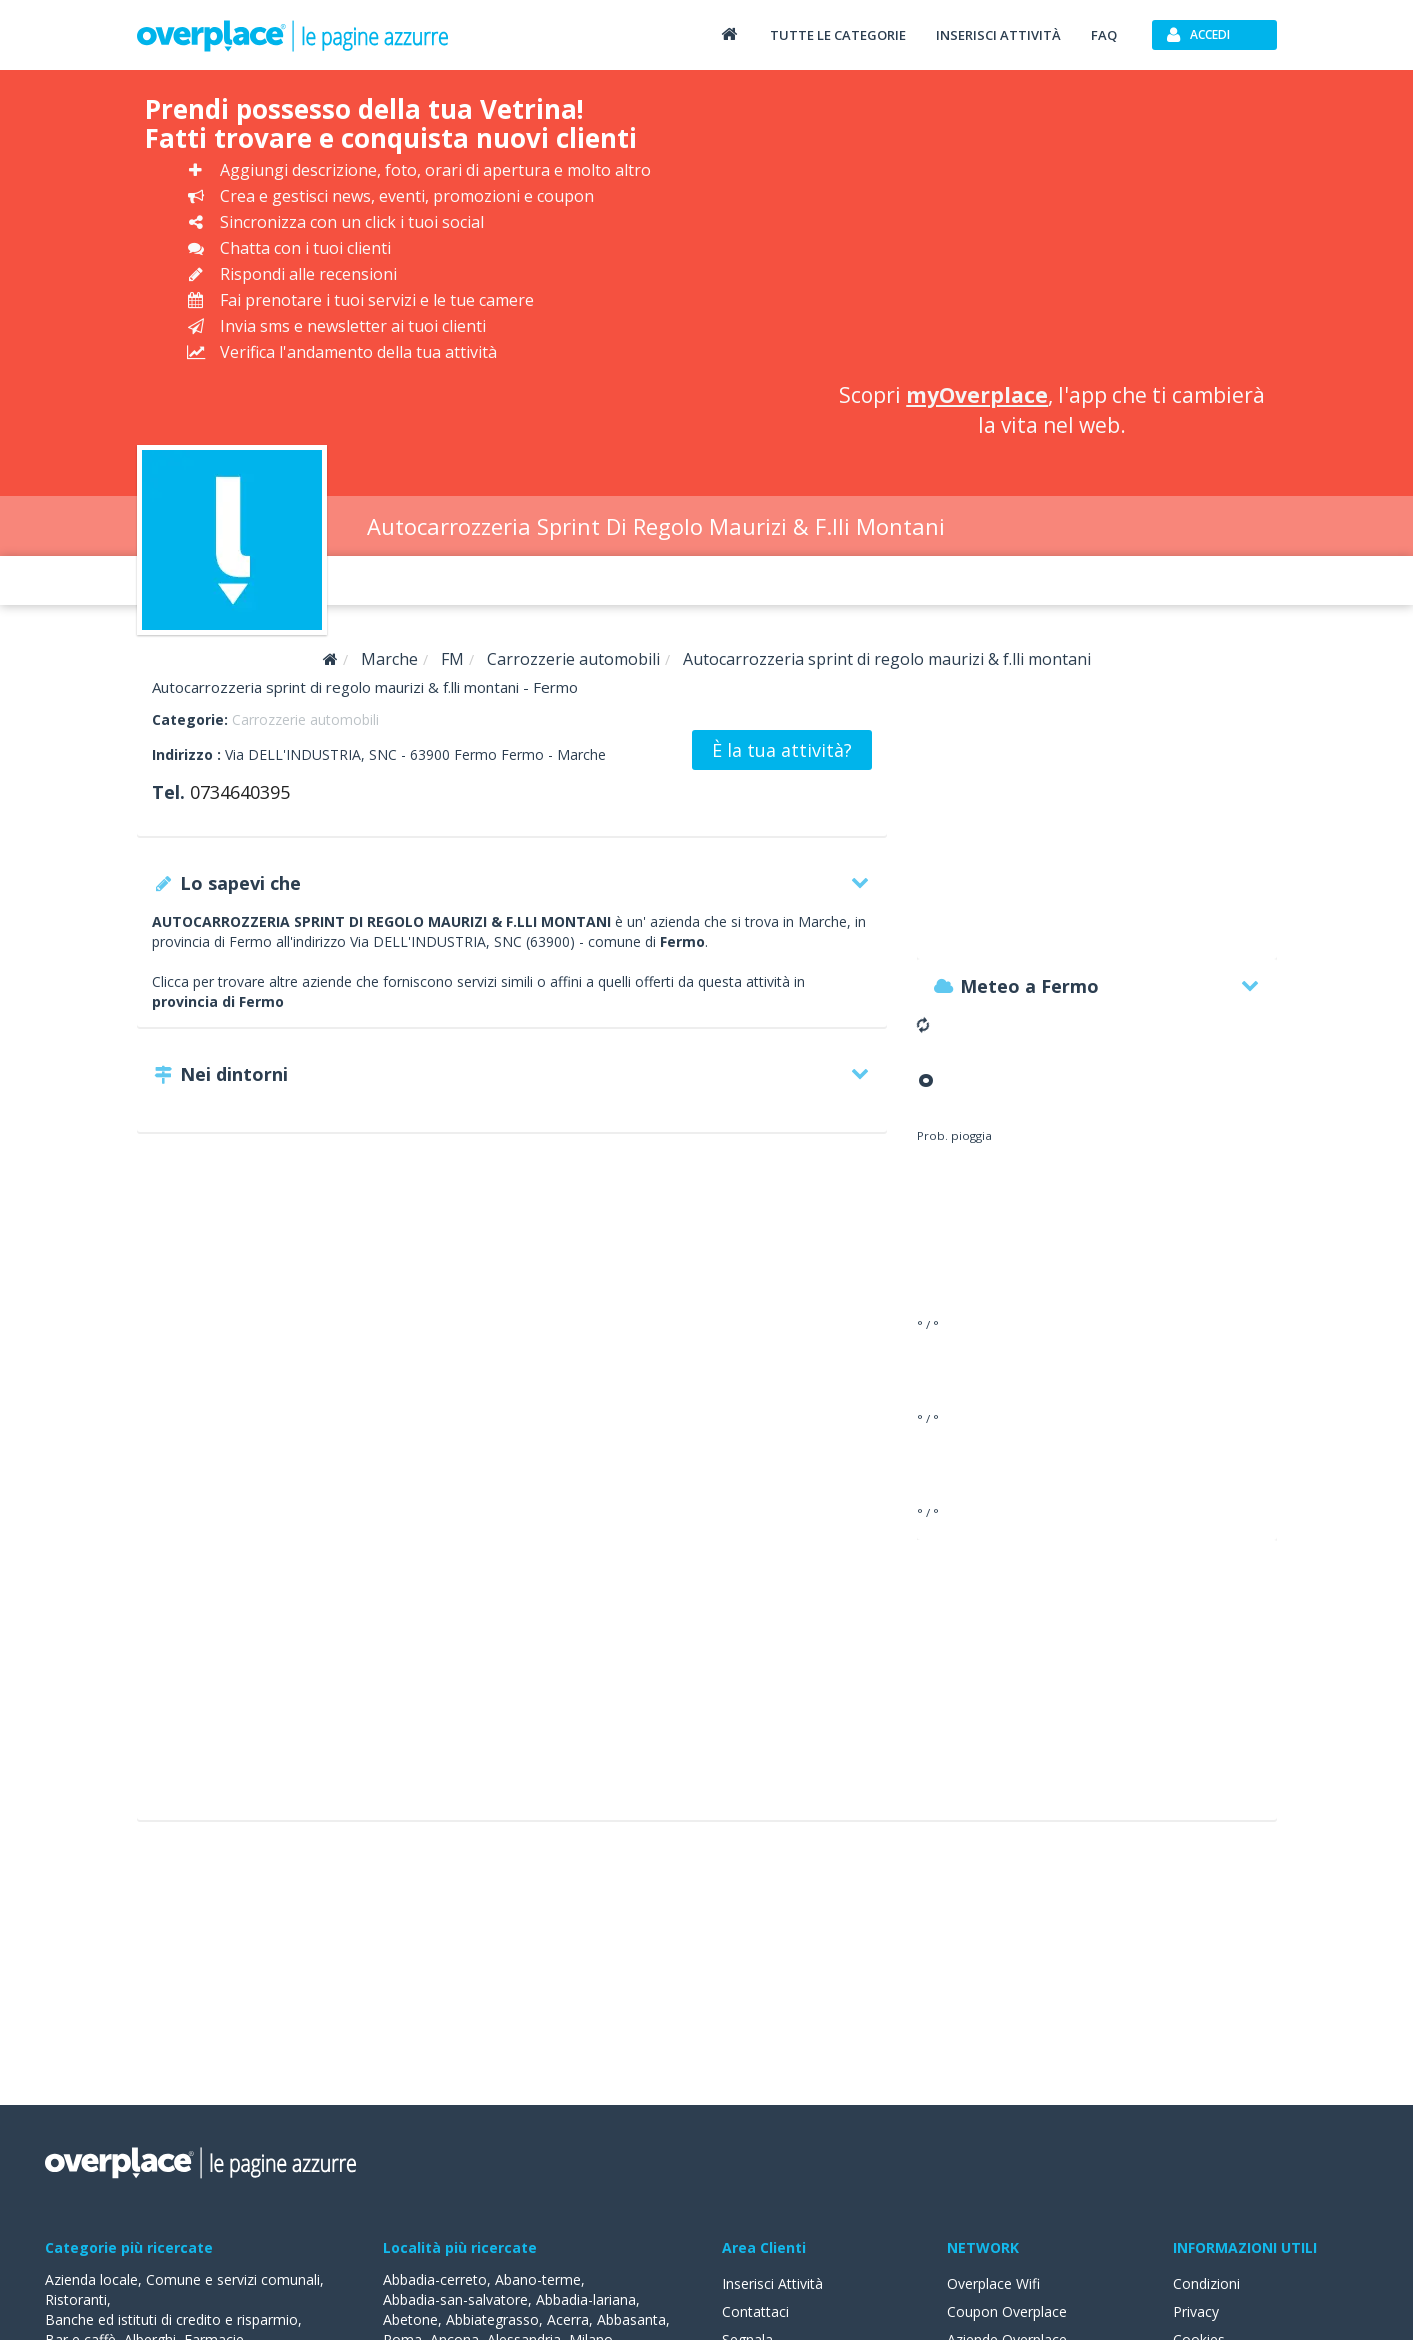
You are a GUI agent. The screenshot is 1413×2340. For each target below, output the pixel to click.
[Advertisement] (1052, 230)
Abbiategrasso (492, 2319)
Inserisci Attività (772, 2283)
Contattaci (755, 2311)
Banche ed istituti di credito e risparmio (171, 2319)
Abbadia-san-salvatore (455, 2299)
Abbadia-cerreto (435, 2279)
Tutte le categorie (838, 35)
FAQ (1104, 35)
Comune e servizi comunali (233, 2279)
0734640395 (240, 792)
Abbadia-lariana (586, 2299)
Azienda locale (91, 2279)
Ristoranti (76, 2299)
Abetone (410, 2319)
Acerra (568, 2319)
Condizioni (1206, 2283)
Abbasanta (631, 2319)
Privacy (1196, 2311)
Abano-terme (538, 2279)
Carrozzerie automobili (305, 719)
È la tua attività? (782, 750)
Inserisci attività (998, 35)
